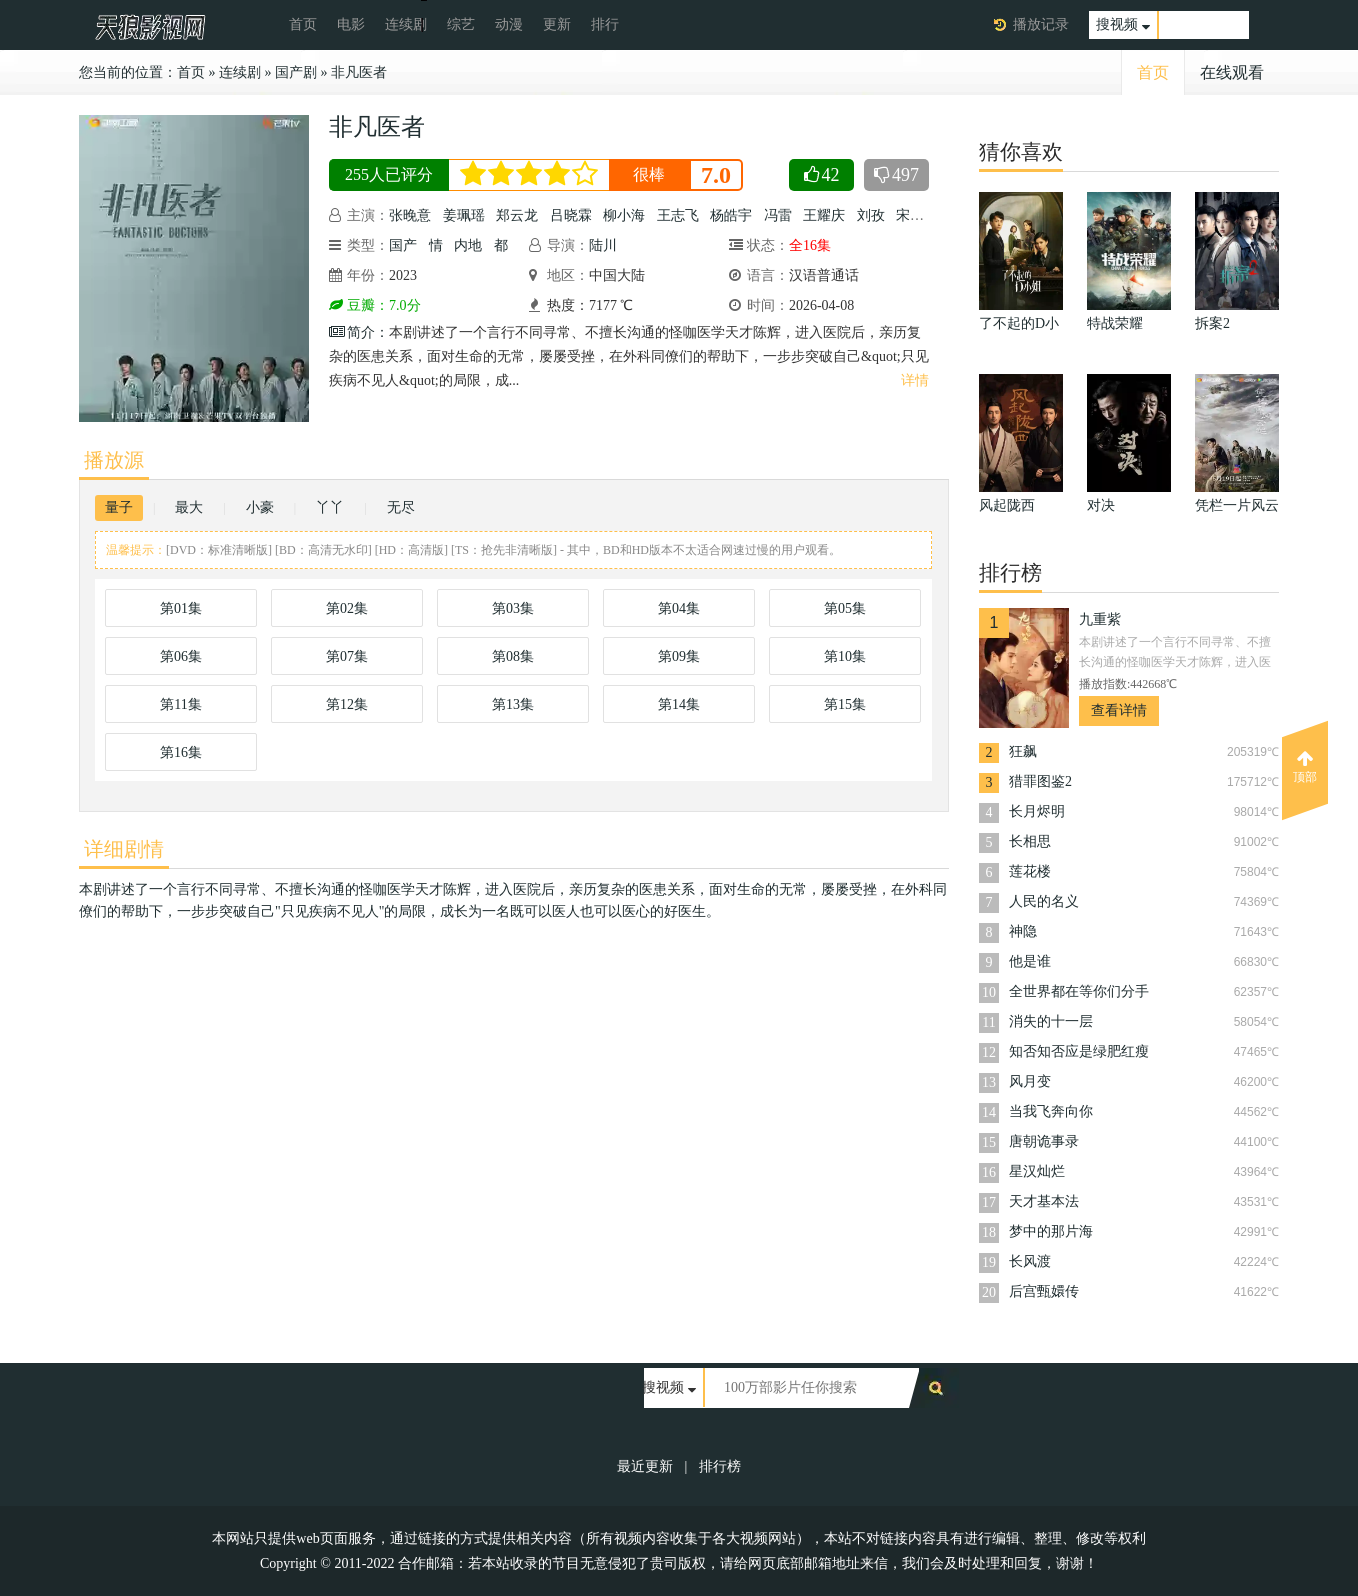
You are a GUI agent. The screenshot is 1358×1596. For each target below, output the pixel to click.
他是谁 (1030, 961)
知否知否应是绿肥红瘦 (1079, 1051)
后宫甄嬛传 (1044, 1291)
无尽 (401, 507)
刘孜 (871, 215)
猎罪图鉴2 (1040, 781)
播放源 (114, 460)
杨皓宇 (731, 215)
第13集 (513, 704)
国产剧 (296, 72)
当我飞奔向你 (1051, 1111)
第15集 (845, 704)
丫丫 (330, 507)
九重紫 (1100, 619)
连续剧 (406, 24)
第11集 (180, 704)
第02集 (347, 608)
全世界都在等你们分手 (1079, 991)
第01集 (181, 608)
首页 (303, 24)
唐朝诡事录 (1044, 1141)
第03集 (513, 608)
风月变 (1030, 1081)
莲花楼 (1030, 871)
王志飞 (678, 215)
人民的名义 (1044, 901)
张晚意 (410, 215)
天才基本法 (1044, 1201)
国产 (403, 245)
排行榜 (720, 1466)
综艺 (461, 24)
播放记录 (1041, 24)
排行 (605, 24)
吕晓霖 (571, 215)
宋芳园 (917, 215)
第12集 (347, 704)
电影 (351, 24)
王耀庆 (824, 215)
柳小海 (624, 215)
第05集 (845, 608)
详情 (915, 380)
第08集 (513, 656)
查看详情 (1119, 710)
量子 (119, 507)
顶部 (1305, 767)
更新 (557, 24)
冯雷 (778, 215)
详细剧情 (124, 849)
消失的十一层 (1051, 1021)
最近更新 (645, 1466)
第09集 (679, 656)
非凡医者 (359, 72)
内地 (468, 245)
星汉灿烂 (1037, 1171)
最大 (189, 507)
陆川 (603, 245)
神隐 (1023, 931)
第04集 (679, 608)
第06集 (181, 656)
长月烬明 (1037, 811)
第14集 (679, 704)
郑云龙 (517, 215)
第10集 (845, 656)
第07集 (347, 656)
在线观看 (1232, 72)
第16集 (181, 752)
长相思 (1030, 841)
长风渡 (1030, 1261)
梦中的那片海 (1051, 1231)
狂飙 (1023, 751)
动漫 (509, 24)
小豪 (260, 507)
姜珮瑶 (464, 215)
